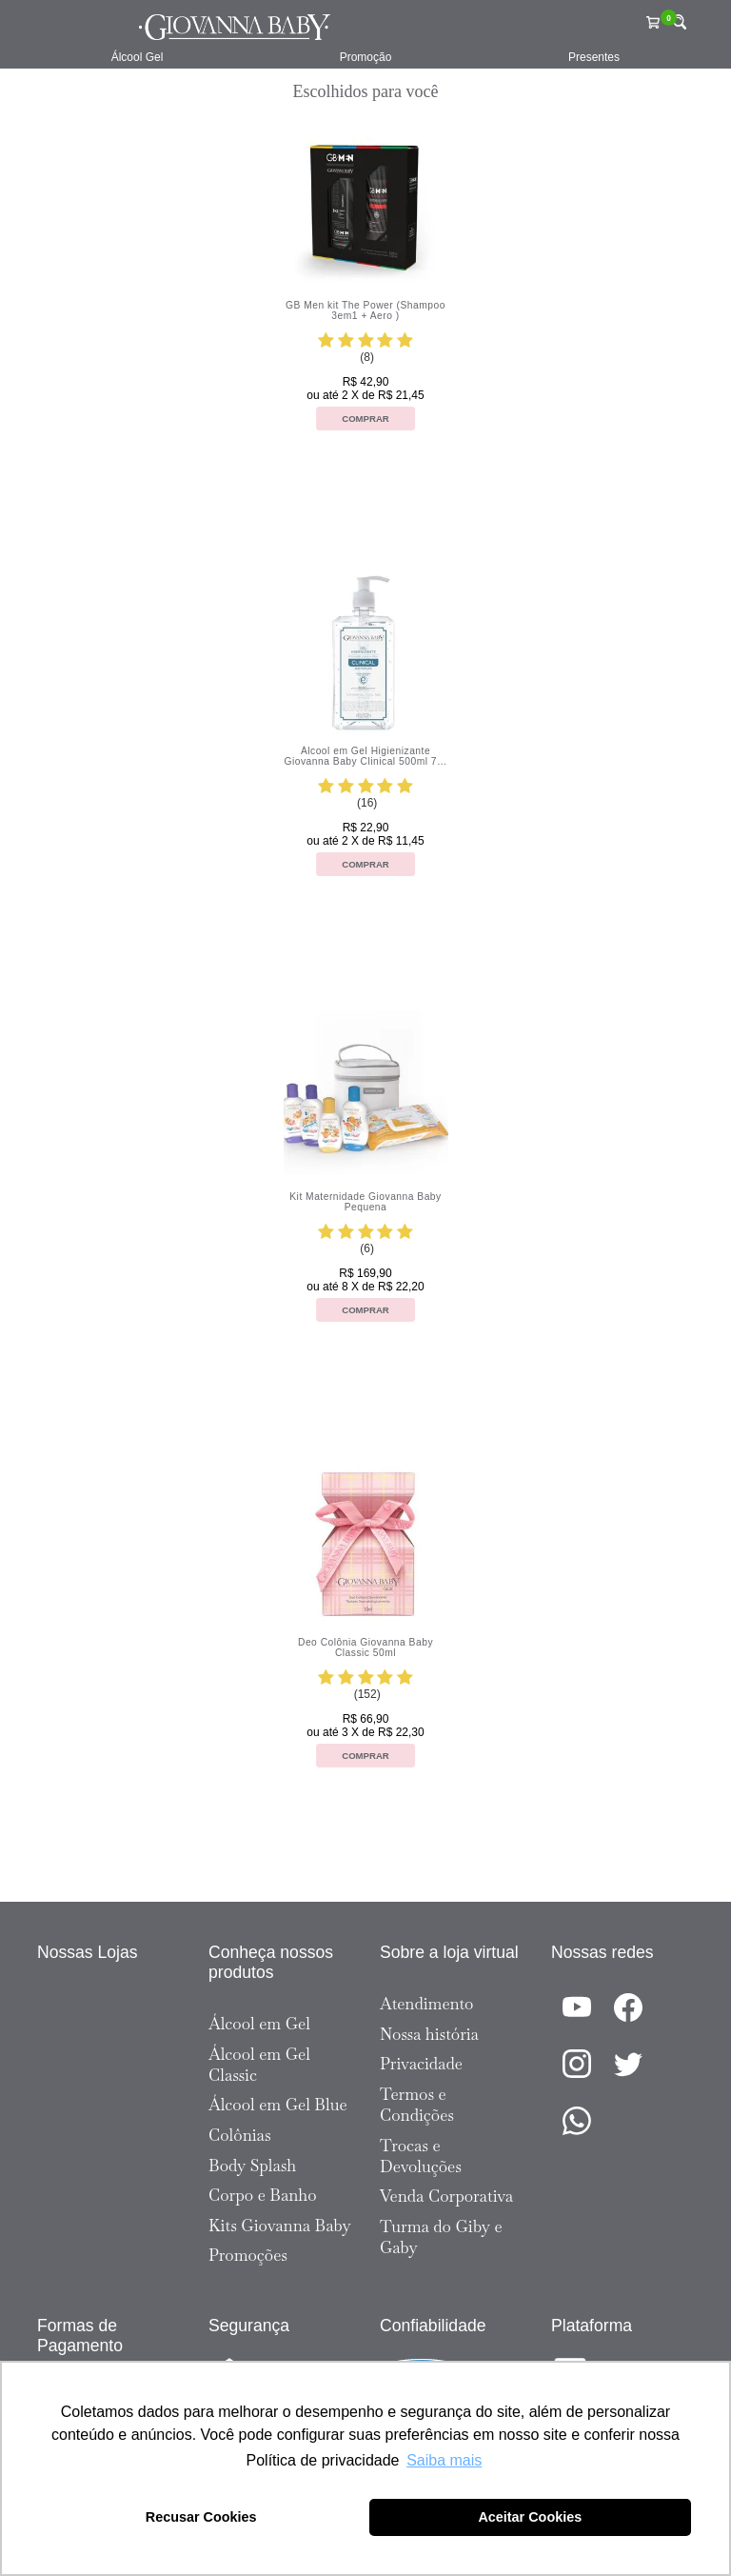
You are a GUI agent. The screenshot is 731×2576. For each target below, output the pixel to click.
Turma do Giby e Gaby (441, 2237)
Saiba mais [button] (444, 2460)
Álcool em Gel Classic (259, 2065)
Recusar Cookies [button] (201, 2517)
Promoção (366, 57)
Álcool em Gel (259, 2023)
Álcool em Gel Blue (277, 2104)
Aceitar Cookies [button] (530, 2517)
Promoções (247, 2255)
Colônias (239, 2135)
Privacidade (421, 2063)
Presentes (594, 57)
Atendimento (426, 2003)
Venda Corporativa (446, 2196)
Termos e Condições (417, 2105)
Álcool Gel (137, 57)
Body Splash (252, 2165)
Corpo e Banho (262, 2195)
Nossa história (429, 2034)
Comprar (365, 418)
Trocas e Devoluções (421, 2156)
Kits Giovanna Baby (279, 2225)
